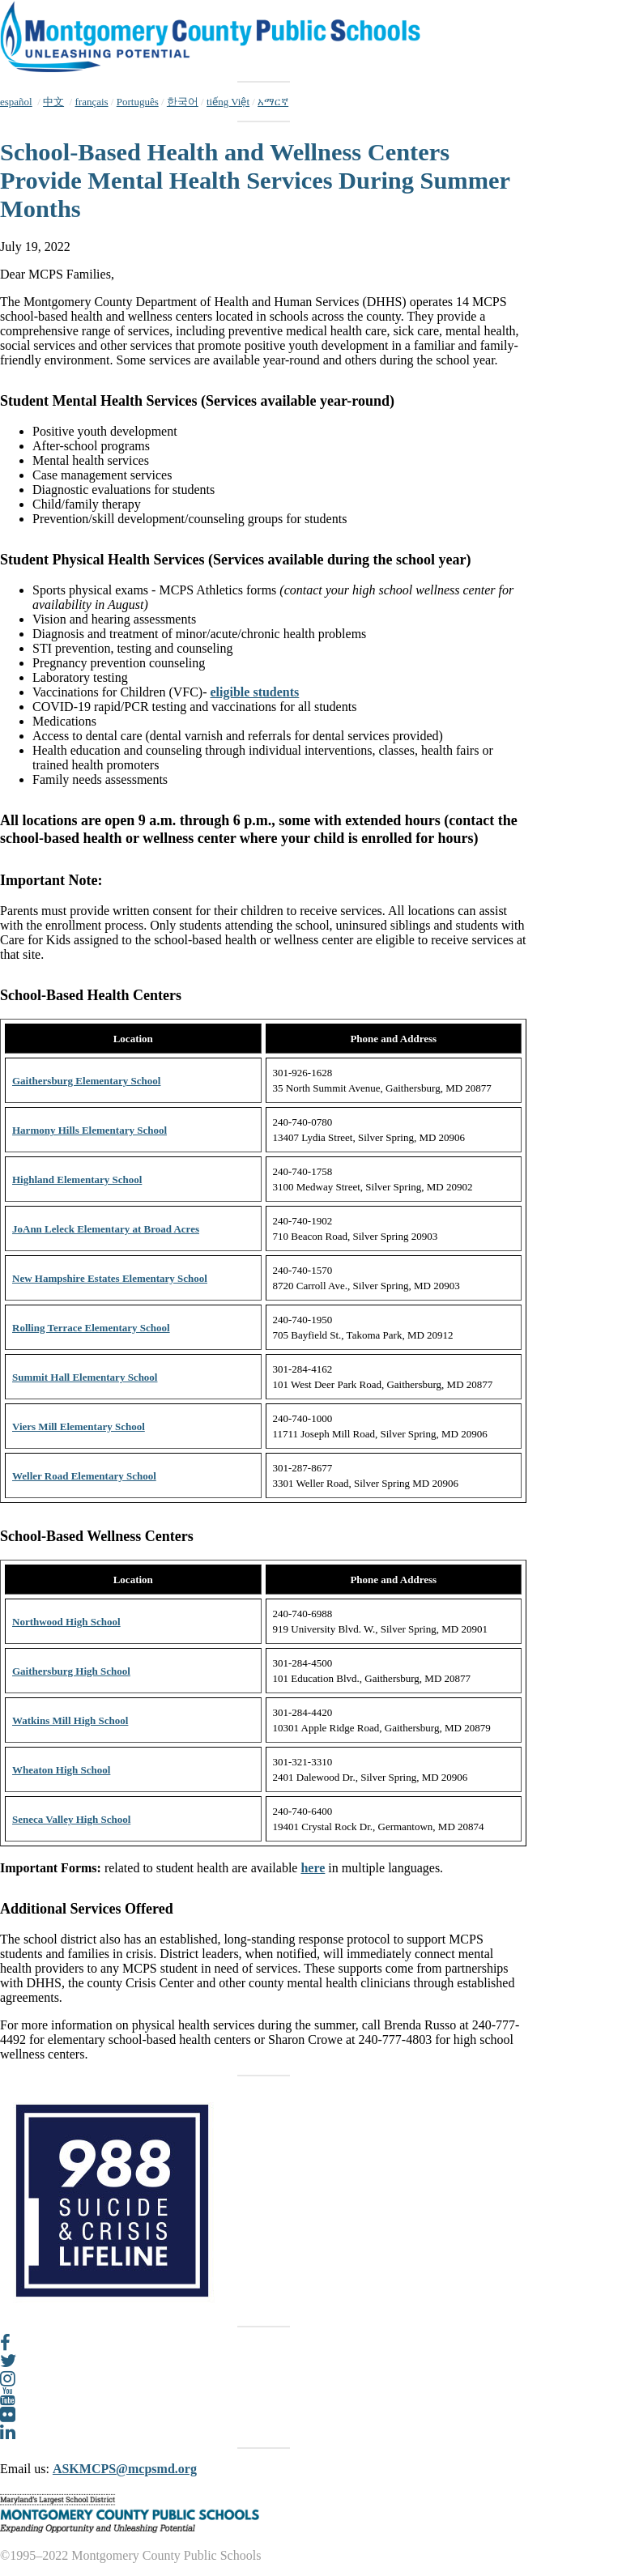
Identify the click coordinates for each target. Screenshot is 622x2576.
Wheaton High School (61, 1770)
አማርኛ (273, 102)
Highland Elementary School (77, 1179)
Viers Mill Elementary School (78, 1426)
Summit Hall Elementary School (84, 1377)
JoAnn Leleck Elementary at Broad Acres (105, 1229)
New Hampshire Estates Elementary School (109, 1278)
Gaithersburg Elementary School (86, 1081)
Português (138, 102)
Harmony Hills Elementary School (89, 1130)
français (91, 102)
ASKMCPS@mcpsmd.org (125, 2469)
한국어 (182, 102)
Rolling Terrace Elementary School (91, 1328)
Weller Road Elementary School (84, 1476)
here (312, 1868)
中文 (53, 102)
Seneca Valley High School (71, 1819)
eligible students (255, 692)
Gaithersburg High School (71, 1671)
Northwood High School (66, 1622)
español (16, 102)
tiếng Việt (228, 102)
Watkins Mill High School (70, 1720)
